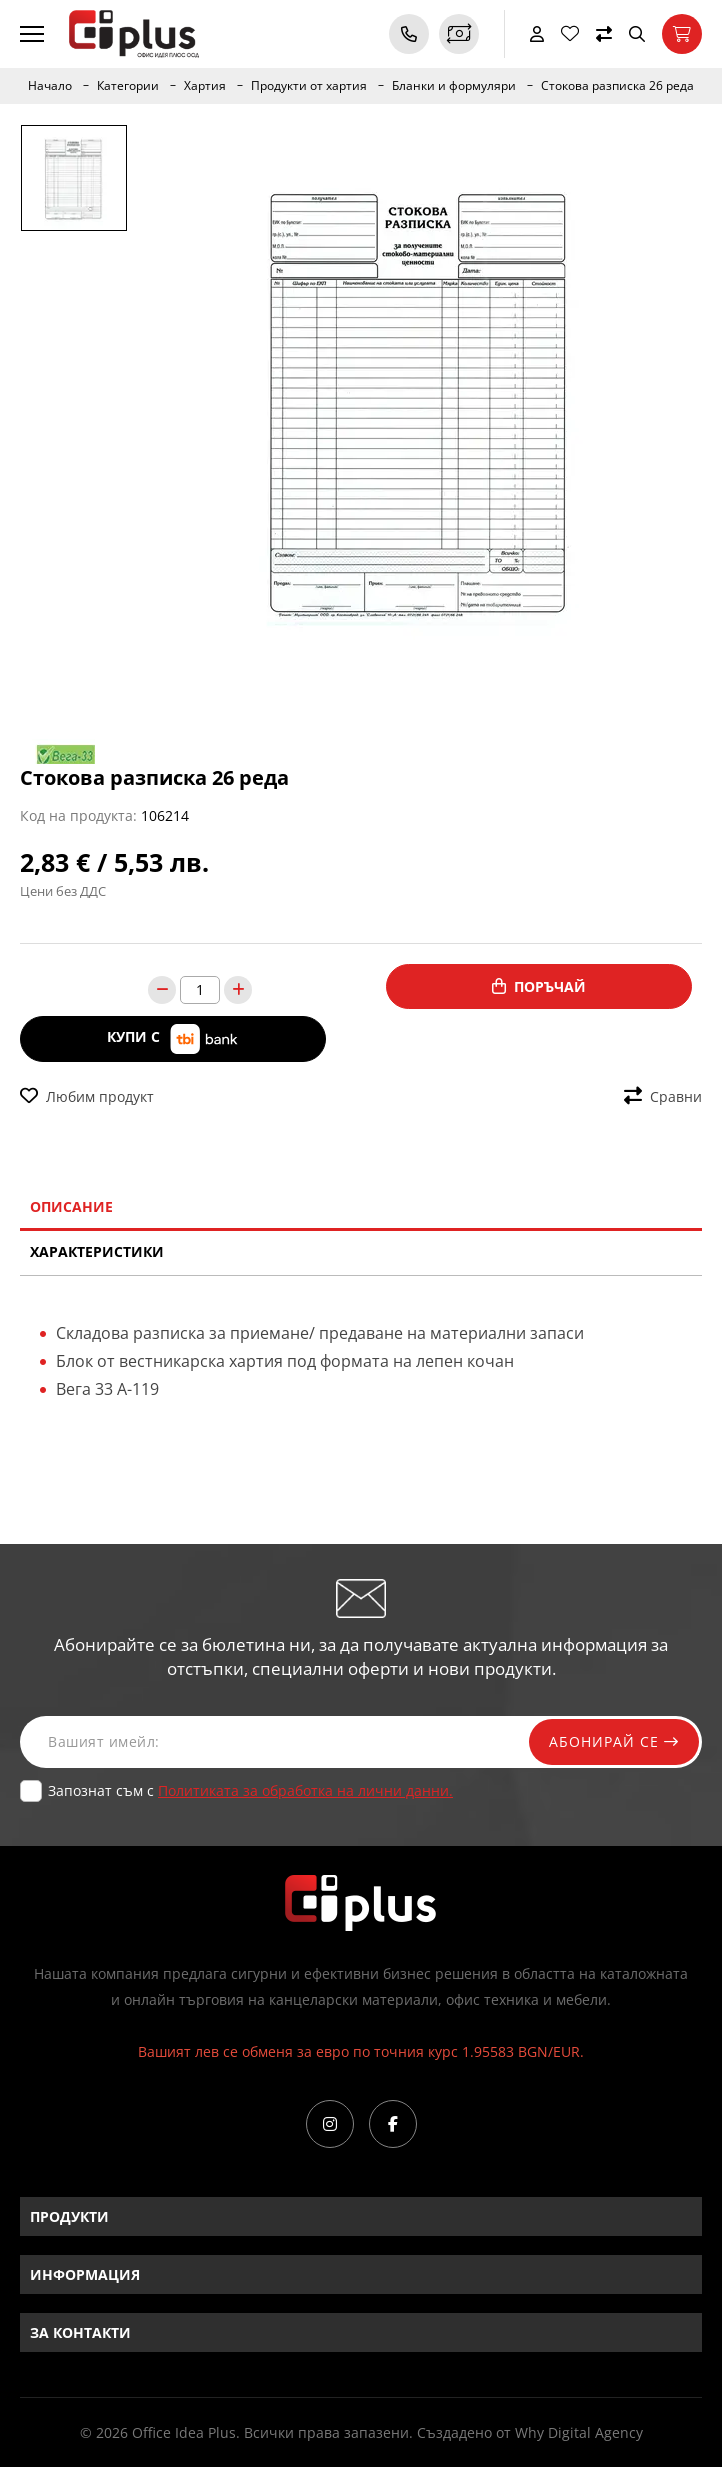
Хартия (205, 86)
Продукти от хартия (309, 86)
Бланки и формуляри (454, 86)
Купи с (173, 1038)
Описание (71, 1206)
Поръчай (539, 986)
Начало (50, 86)
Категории (128, 86)
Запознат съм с (250, 1790)
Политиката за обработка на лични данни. (305, 1790)
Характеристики (97, 1251)
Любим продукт (87, 1096)
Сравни (663, 1096)
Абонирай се (614, 1741)
